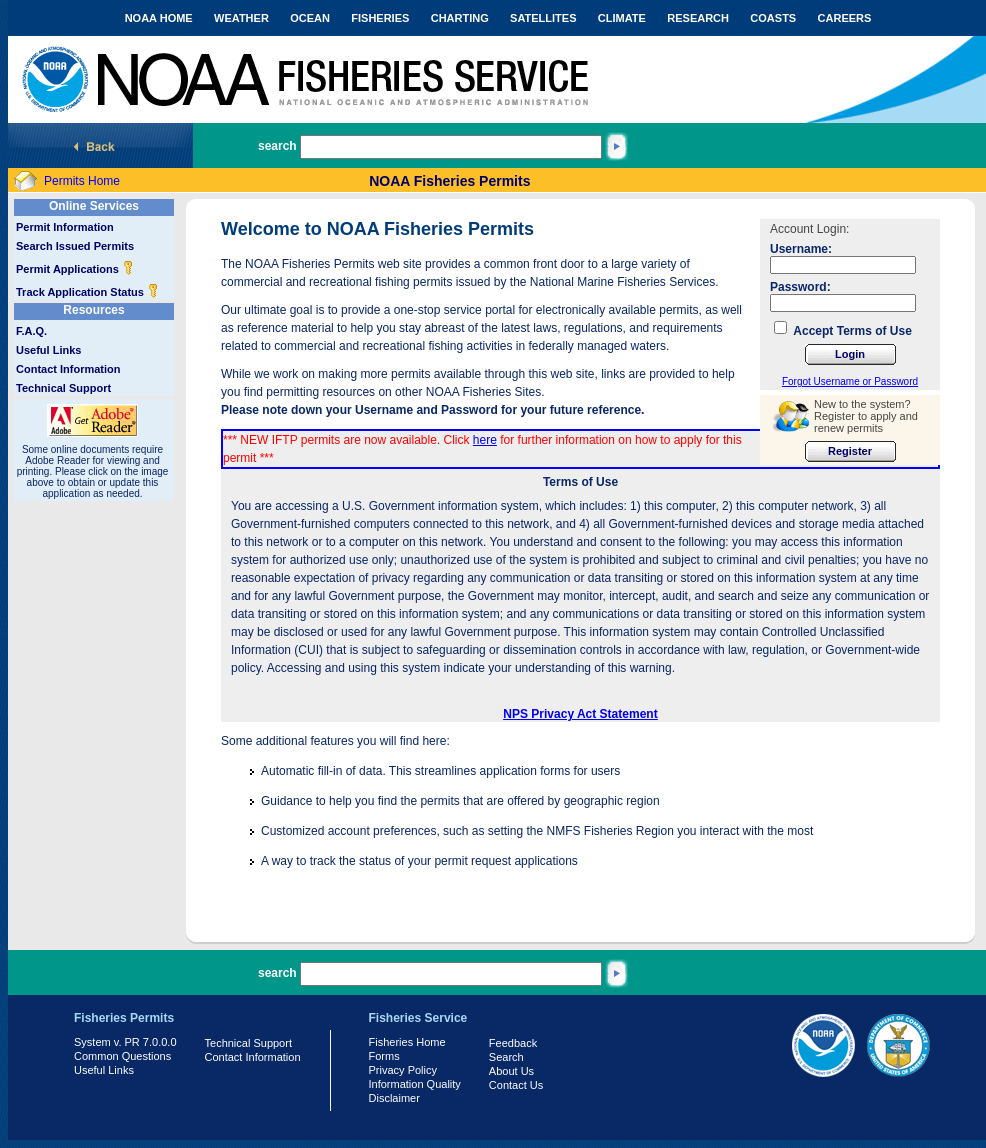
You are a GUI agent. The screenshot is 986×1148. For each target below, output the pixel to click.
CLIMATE (622, 18)
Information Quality (415, 1084)
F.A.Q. (31, 331)
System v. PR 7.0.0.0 (125, 1042)
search (277, 146)
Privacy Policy (403, 1070)
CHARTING (460, 18)
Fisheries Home (407, 1042)
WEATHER (241, 18)
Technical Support (63, 388)
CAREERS (845, 18)
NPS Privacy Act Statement (580, 714)
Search (506, 1057)
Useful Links (48, 350)
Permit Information (65, 227)
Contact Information (68, 369)
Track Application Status (87, 292)
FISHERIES (380, 18)
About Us (511, 1071)
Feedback (513, 1043)
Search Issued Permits (75, 246)
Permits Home (82, 181)
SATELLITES (543, 18)
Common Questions (122, 1056)
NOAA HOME (159, 18)
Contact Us (516, 1085)
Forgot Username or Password (850, 381)
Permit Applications (75, 269)
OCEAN (310, 18)
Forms (384, 1056)
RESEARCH (698, 18)
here (485, 440)
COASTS (773, 18)
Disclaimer (394, 1098)
